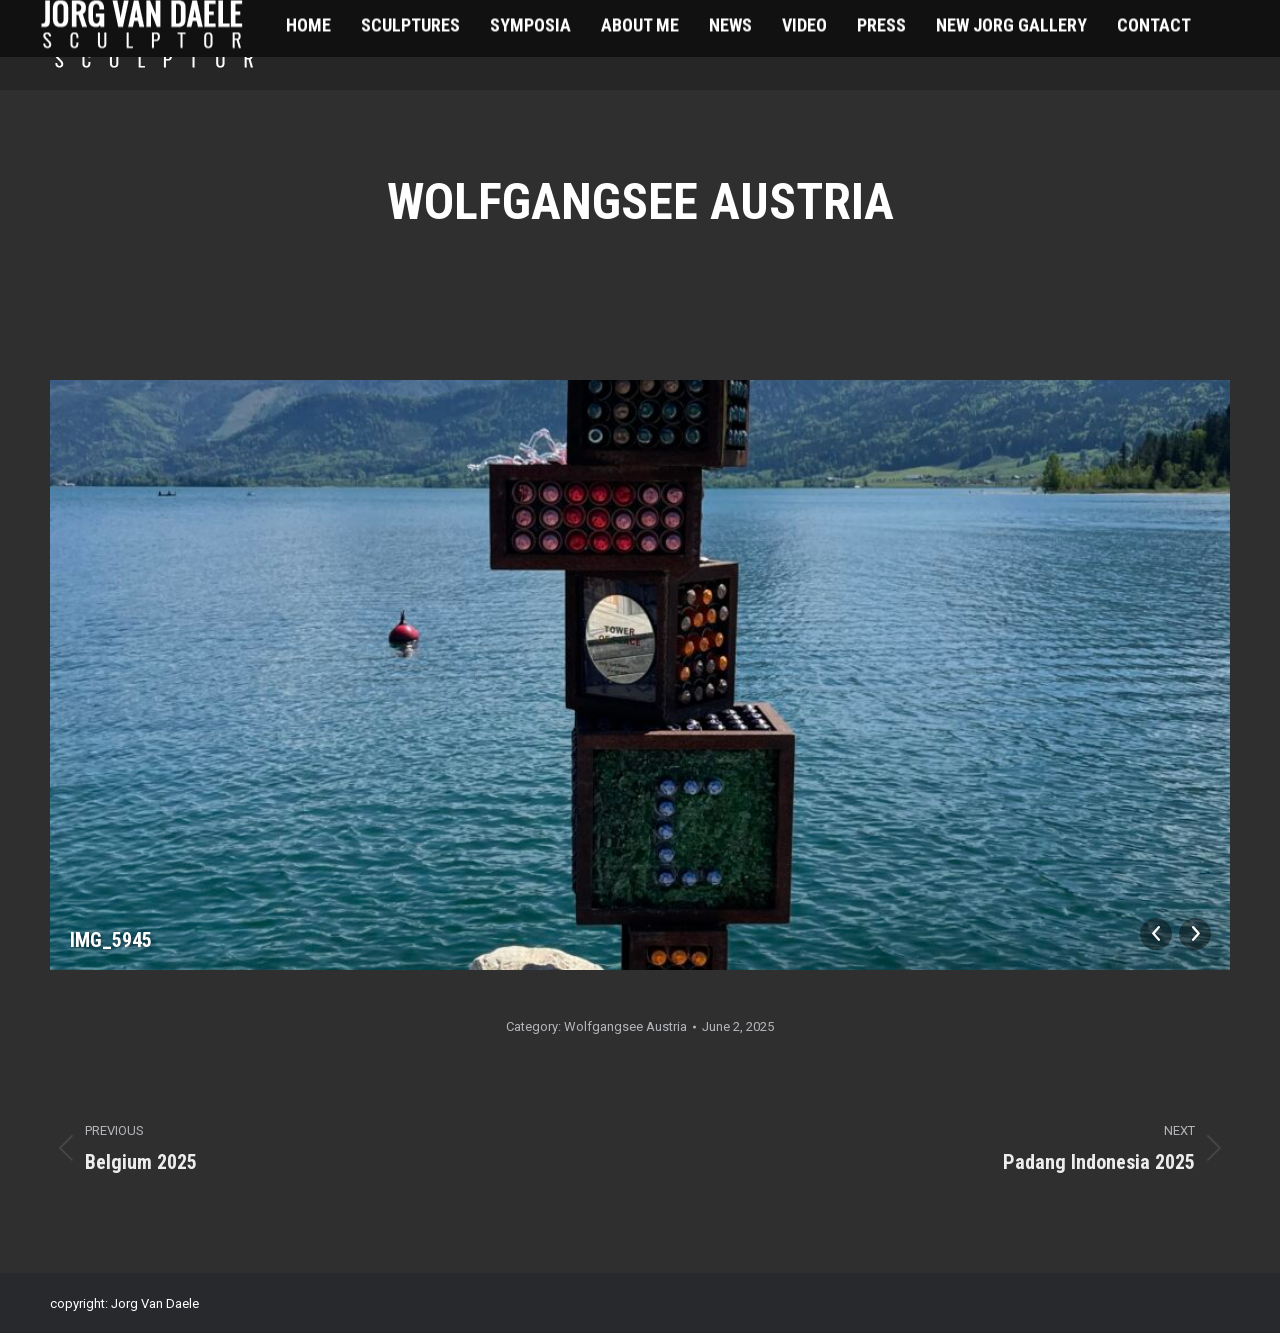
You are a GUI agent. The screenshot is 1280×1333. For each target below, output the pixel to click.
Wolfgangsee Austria (625, 1026)
